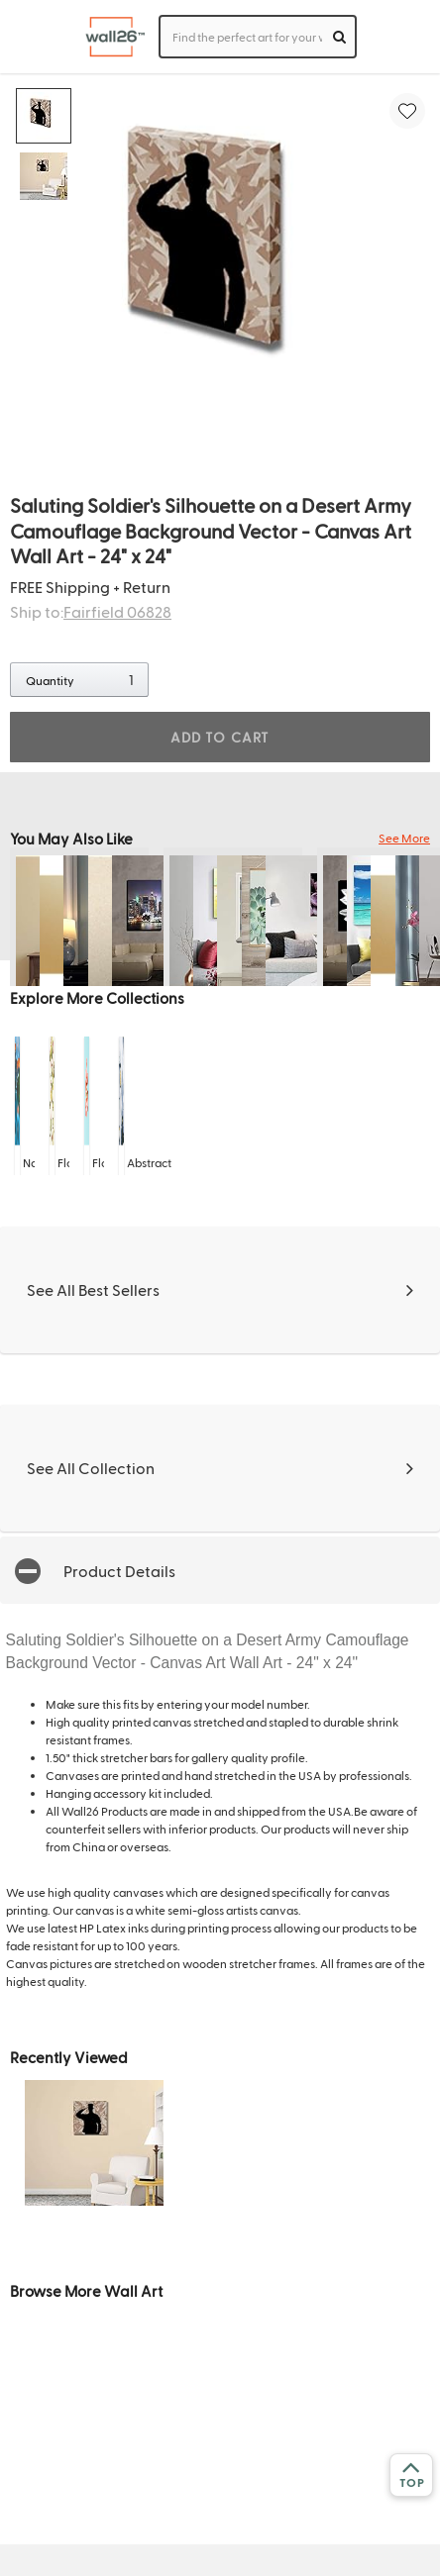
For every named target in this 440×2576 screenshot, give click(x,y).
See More (404, 837)
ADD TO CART (220, 737)
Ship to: (90, 611)
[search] (339, 36)
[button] (220, 1569)
